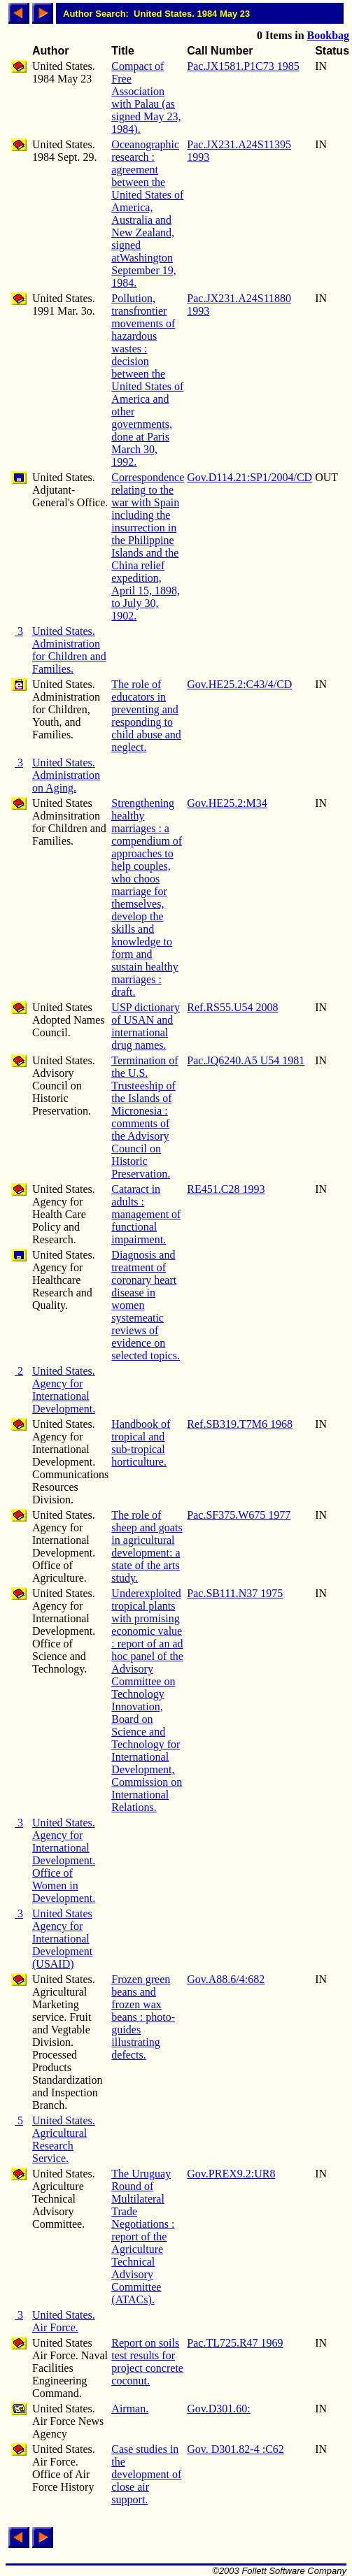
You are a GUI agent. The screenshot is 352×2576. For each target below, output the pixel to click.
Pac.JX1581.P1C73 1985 (243, 66)
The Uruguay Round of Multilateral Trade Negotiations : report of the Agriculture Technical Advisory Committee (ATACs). (142, 2236)
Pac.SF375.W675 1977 (238, 1515)
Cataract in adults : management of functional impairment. (146, 1214)
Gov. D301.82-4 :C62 (235, 2449)
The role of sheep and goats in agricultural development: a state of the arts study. (146, 1546)
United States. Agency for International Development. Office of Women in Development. (63, 1860)
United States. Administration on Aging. (66, 775)
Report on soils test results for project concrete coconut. (147, 2362)
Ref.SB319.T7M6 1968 (240, 1424)
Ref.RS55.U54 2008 (232, 1007)
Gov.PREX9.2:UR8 (231, 2174)
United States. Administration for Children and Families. (69, 650)
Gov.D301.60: (219, 2408)
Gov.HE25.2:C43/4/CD (239, 684)
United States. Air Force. (63, 2321)
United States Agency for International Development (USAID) (62, 1939)
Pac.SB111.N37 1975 (235, 1593)
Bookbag (328, 35)
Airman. (129, 2408)
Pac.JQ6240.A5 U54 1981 (245, 1060)
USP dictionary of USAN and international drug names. (145, 1026)
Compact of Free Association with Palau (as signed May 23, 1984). (146, 97)
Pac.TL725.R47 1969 (235, 2343)
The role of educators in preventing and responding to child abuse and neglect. (146, 715)
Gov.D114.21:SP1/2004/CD (249, 477)
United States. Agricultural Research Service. (63, 2139)
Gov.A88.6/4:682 (226, 1979)
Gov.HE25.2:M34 (227, 803)
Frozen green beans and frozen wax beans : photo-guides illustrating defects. (143, 2017)
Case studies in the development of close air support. (146, 2474)
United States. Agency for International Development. (63, 1390)
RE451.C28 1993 (226, 1189)
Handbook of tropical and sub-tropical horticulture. (140, 1443)
